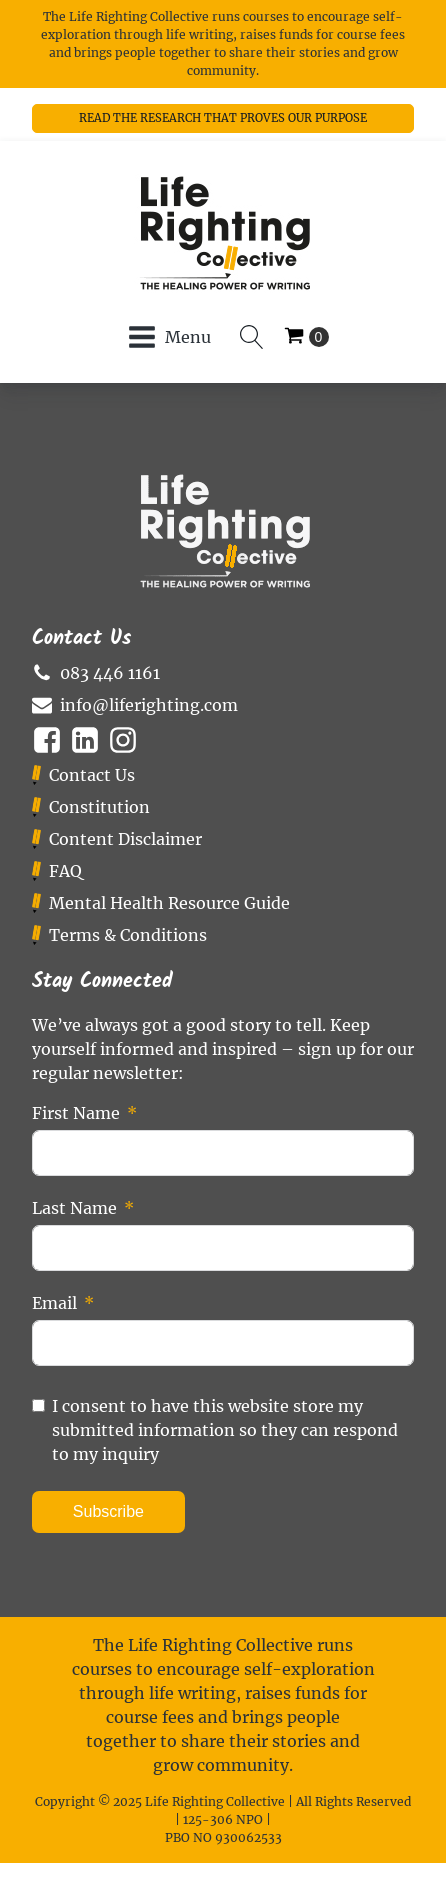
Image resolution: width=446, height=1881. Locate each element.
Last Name (74, 1208)
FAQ (65, 871)
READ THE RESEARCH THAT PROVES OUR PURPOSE (223, 118)
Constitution (99, 807)
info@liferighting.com (149, 705)
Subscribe (108, 1511)
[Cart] (306, 337)
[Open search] (252, 337)
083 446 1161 (110, 673)
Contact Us (92, 775)
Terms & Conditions (128, 935)
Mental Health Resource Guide (169, 903)
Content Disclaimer (125, 839)
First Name (76, 1113)
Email (54, 1303)
